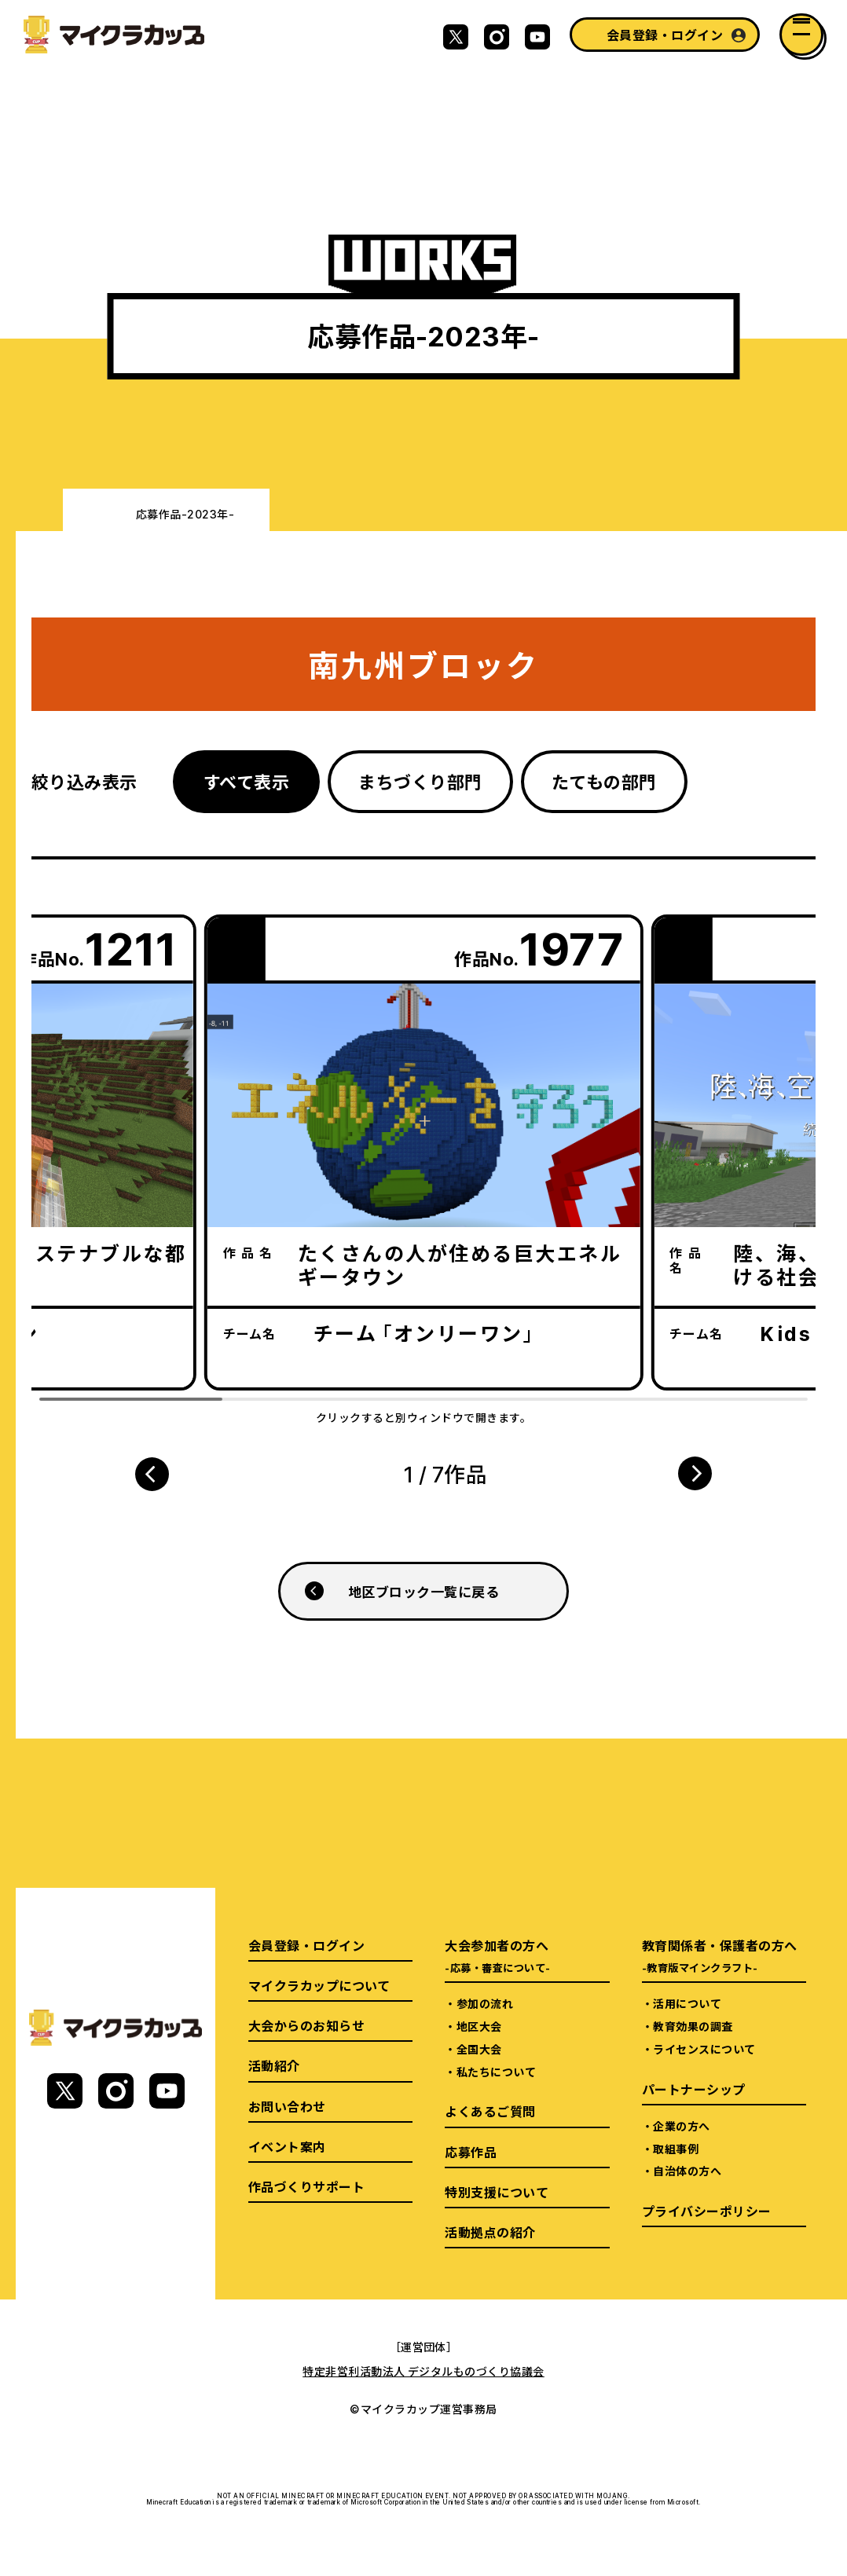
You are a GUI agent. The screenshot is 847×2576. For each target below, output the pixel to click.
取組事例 (675, 2148)
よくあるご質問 (490, 2110)
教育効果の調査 (692, 2026)
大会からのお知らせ (306, 2025)
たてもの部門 (604, 781)
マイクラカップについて (319, 1985)
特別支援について (496, 2191)
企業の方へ (681, 2126)
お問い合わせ (287, 2106)
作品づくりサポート (306, 2186)
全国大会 (479, 2049)
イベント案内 (287, 2146)
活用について (687, 2003)
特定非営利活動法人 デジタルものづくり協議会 (423, 2371)
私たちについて (496, 2071)
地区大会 (479, 2026)
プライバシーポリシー (707, 2210)
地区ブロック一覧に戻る (423, 1591)
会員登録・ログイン (665, 34)
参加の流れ (484, 2003)
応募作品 (471, 2151)
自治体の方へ (687, 2170)
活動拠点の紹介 (490, 2231)
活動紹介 (274, 2065)
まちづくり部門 (420, 781)
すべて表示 (246, 781)
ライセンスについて (704, 2049)
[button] (151, 1474)
